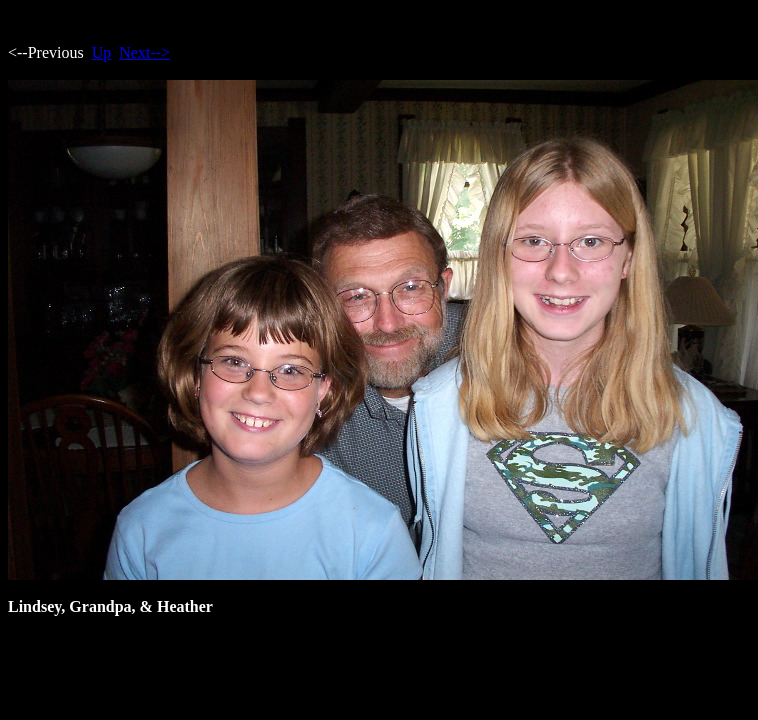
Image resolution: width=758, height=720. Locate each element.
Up (102, 52)
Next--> (144, 52)
